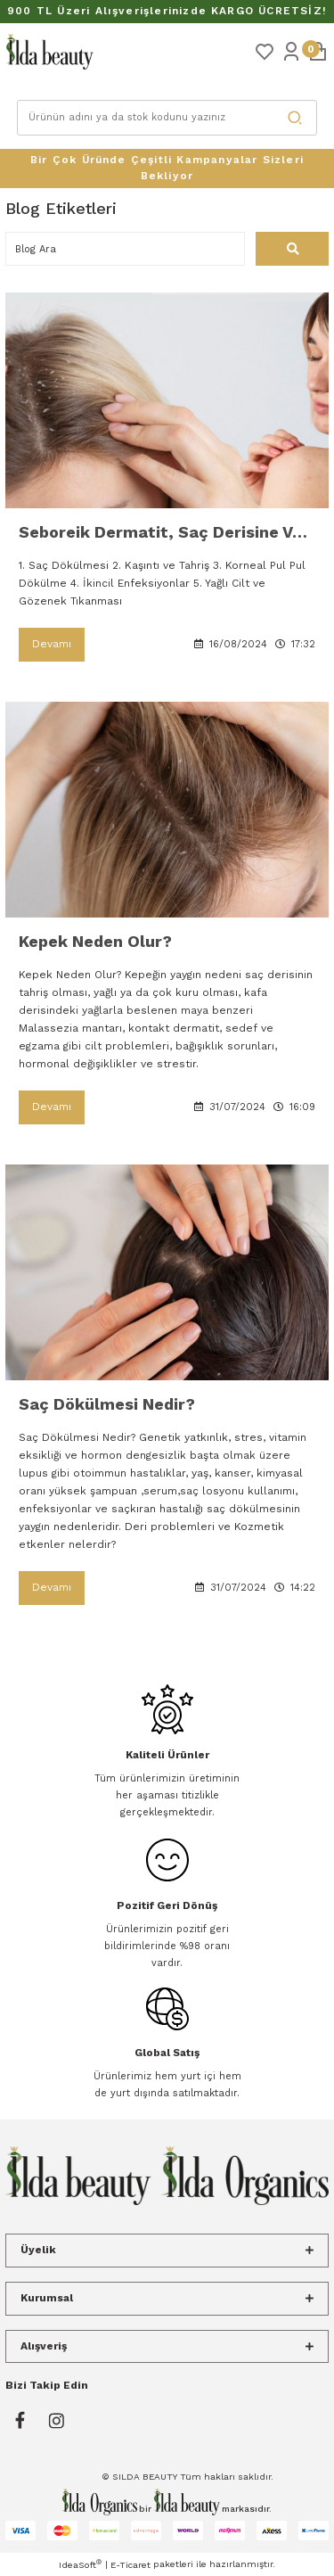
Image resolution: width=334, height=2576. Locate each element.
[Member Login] (291, 50)
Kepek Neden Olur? (95, 941)
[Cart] (318, 50)
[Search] (167, 118)
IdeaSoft (80, 2564)
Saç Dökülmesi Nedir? (107, 1404)
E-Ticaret (130, 2565)
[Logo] (49, 52)
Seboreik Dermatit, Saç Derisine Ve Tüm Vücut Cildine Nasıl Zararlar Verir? (167, 532)
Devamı (51, 644)
